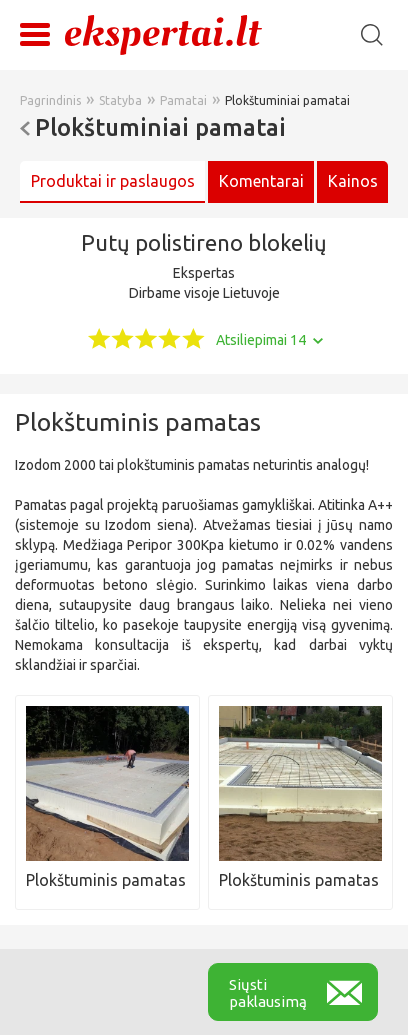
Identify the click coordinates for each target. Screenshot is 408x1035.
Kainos (353, 181)
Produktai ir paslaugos (113, 181)
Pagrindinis (50, 100)
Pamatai (183, 100)
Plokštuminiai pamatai (287, 100)
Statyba (120, 100)
